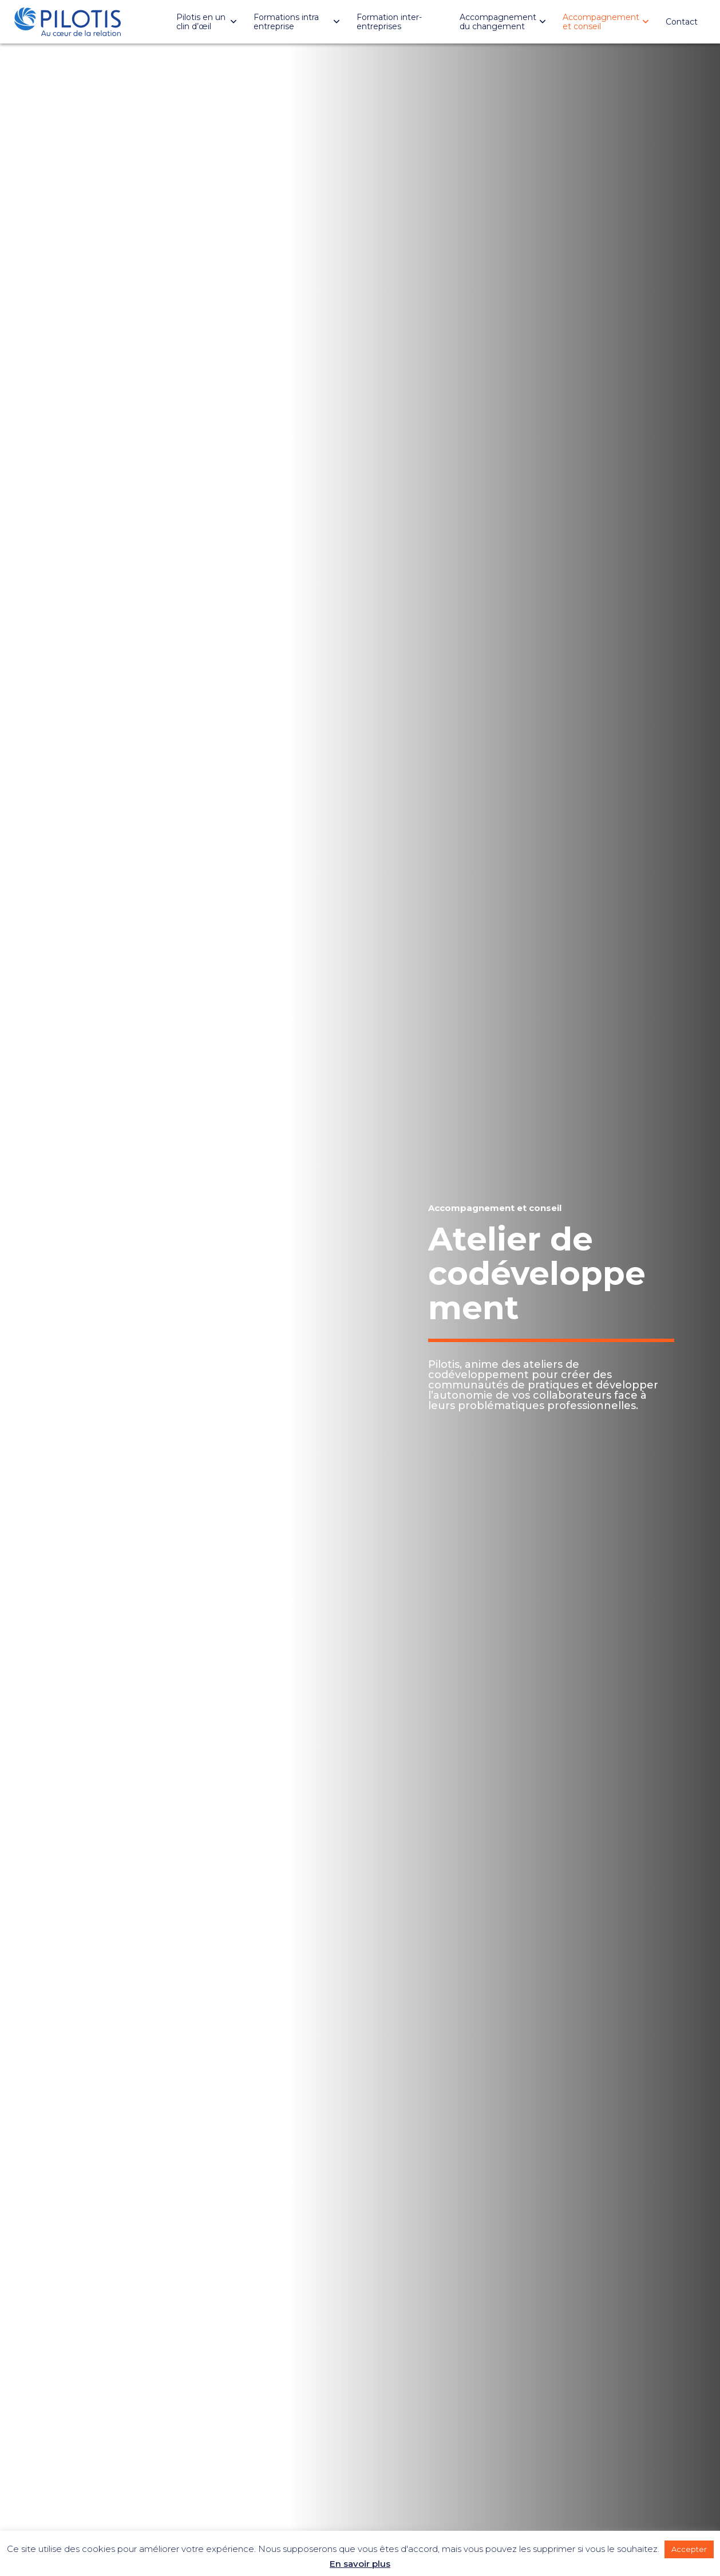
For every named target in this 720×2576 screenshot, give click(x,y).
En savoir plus (360, 2564)
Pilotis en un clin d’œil (201, 21)
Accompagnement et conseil (601, 21)
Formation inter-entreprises (389, 21)
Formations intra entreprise (286, 21)
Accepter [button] (689, 2549)
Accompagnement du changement (498, 21)
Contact (682, 22)
